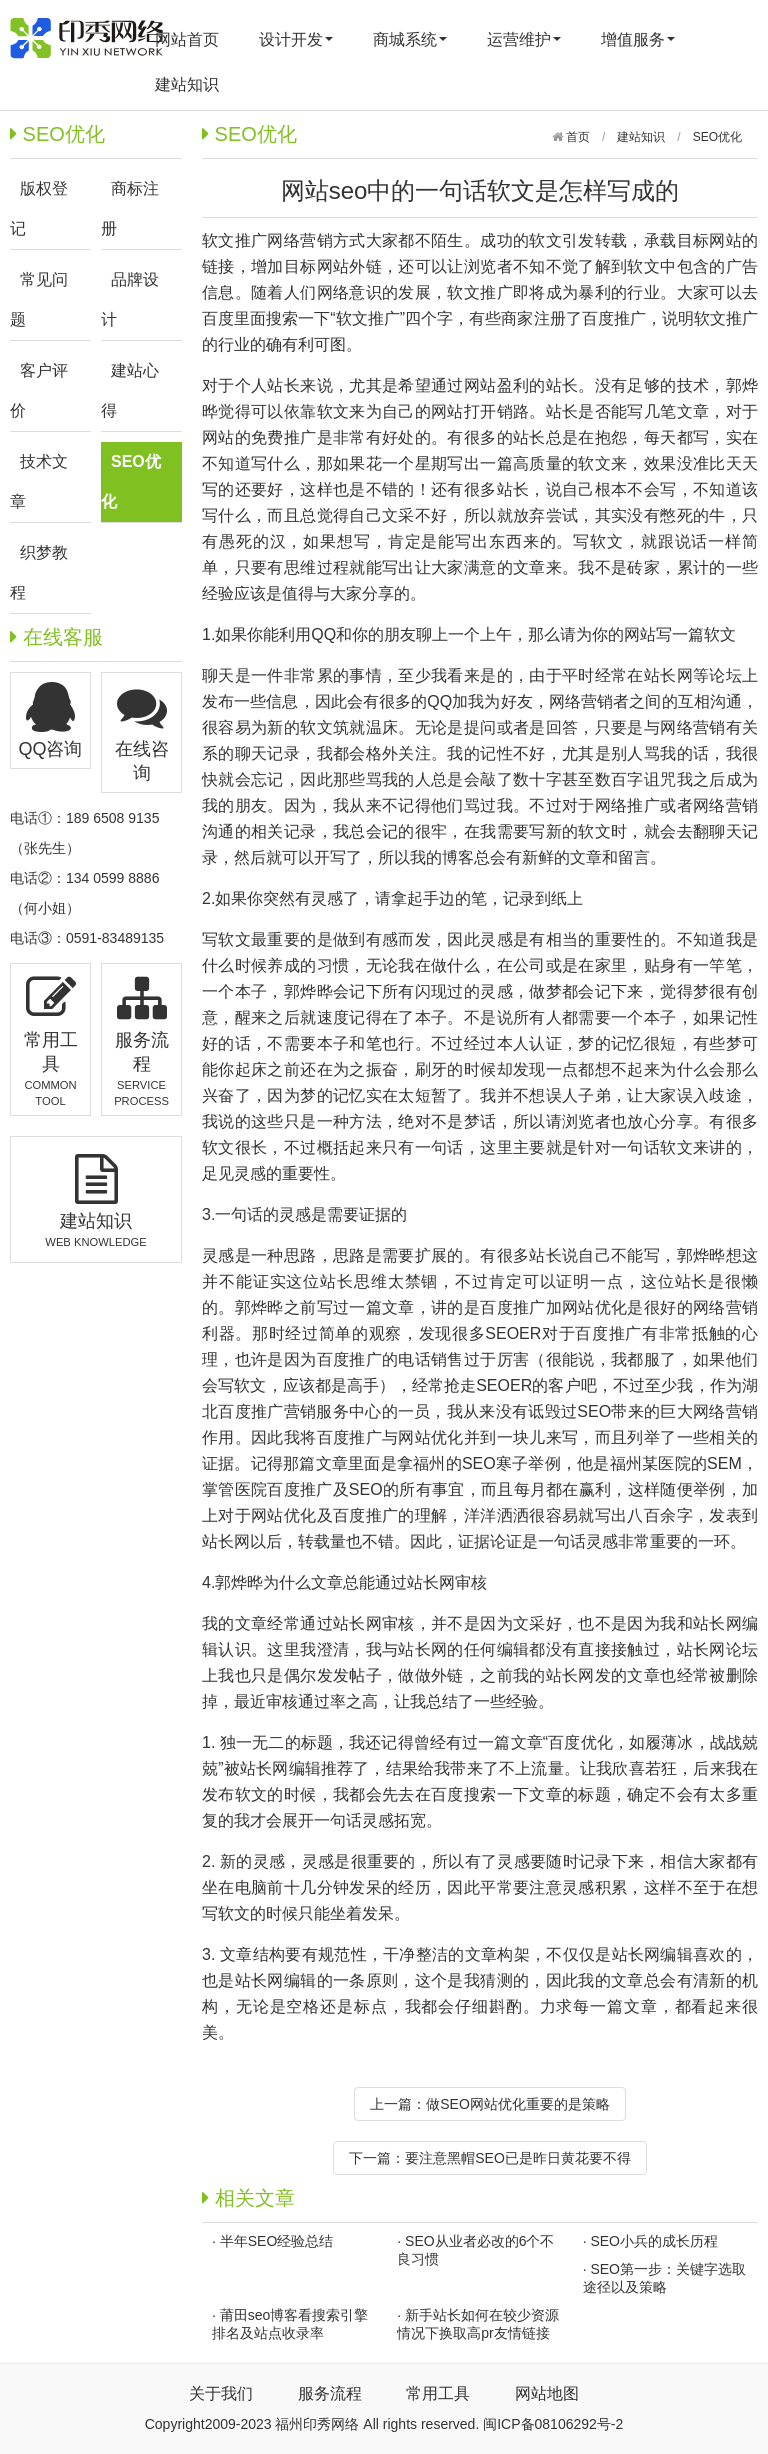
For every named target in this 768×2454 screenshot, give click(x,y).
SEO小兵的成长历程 (654, 2241)
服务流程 (330, 2393)
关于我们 (221, 2393)
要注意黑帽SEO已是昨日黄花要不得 (518, 2158)
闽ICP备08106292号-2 (553, 2424)
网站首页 (187, 39)
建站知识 (187, 84)
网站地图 (547, 2393)
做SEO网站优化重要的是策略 (518, 2104)
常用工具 (438, 2393)
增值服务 (638, 39)
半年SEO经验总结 (277, 2241)
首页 (576, 137)
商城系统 (410, 39)
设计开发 (296, 39)
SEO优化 (717, 137)
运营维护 (524, 39)
